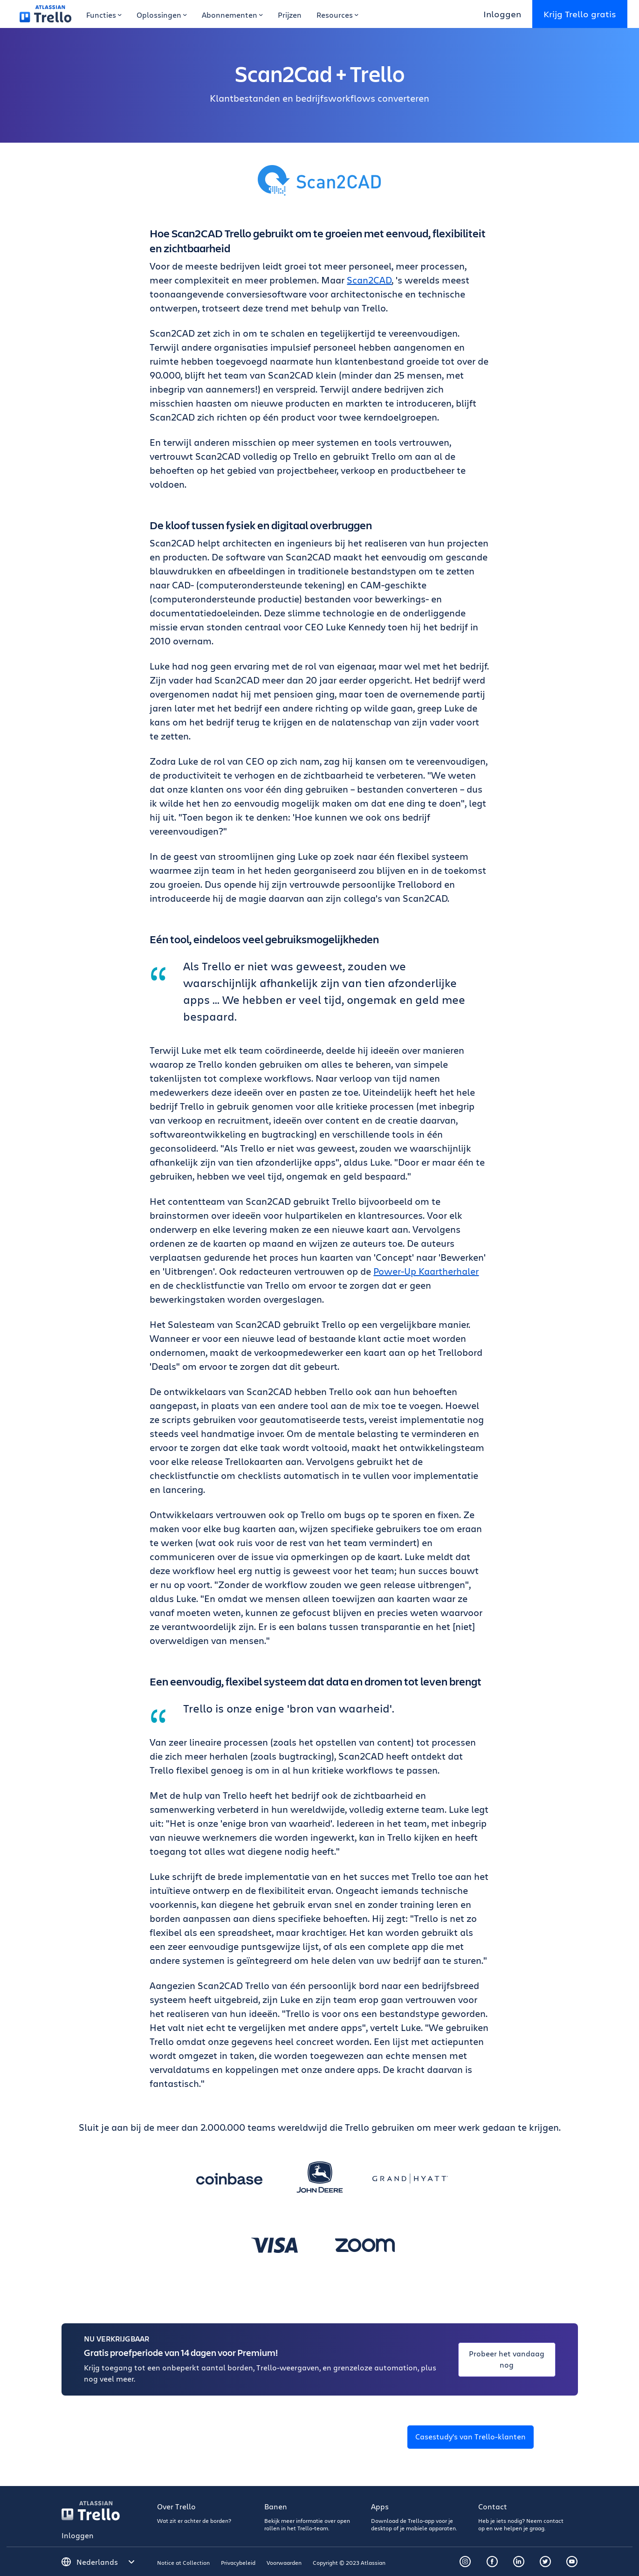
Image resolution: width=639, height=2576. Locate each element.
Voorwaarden (284, 2562)
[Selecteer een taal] (105, 2562)
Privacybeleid (238, 2562)
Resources (337, 15)
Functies (104, 15)
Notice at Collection (183, 2562)
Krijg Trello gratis (579, 14)
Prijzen (290, 15)
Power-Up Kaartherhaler (426, 1271)
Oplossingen (162, 15)
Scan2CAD (369, 280)
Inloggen (502, 14)
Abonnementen (232, 15)
